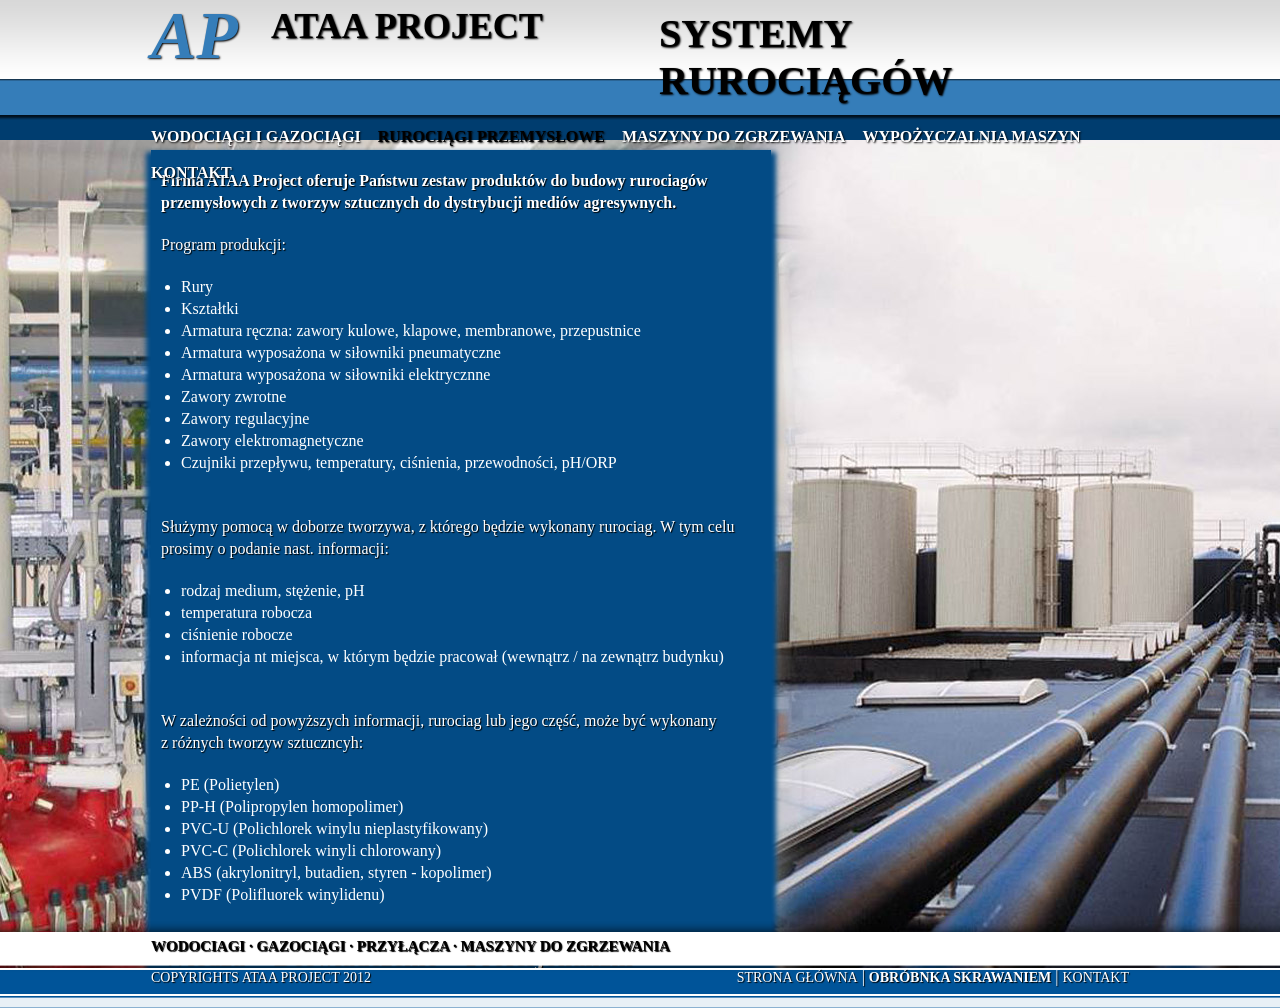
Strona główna (797, 977)
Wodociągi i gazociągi (256, 136)
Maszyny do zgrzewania (733, 136)
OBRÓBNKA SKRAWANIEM (960, 977)
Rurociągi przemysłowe (491, 136)
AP (194, 35)
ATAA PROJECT (407, 26)
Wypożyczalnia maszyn (971, 136)
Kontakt (191, 172)
